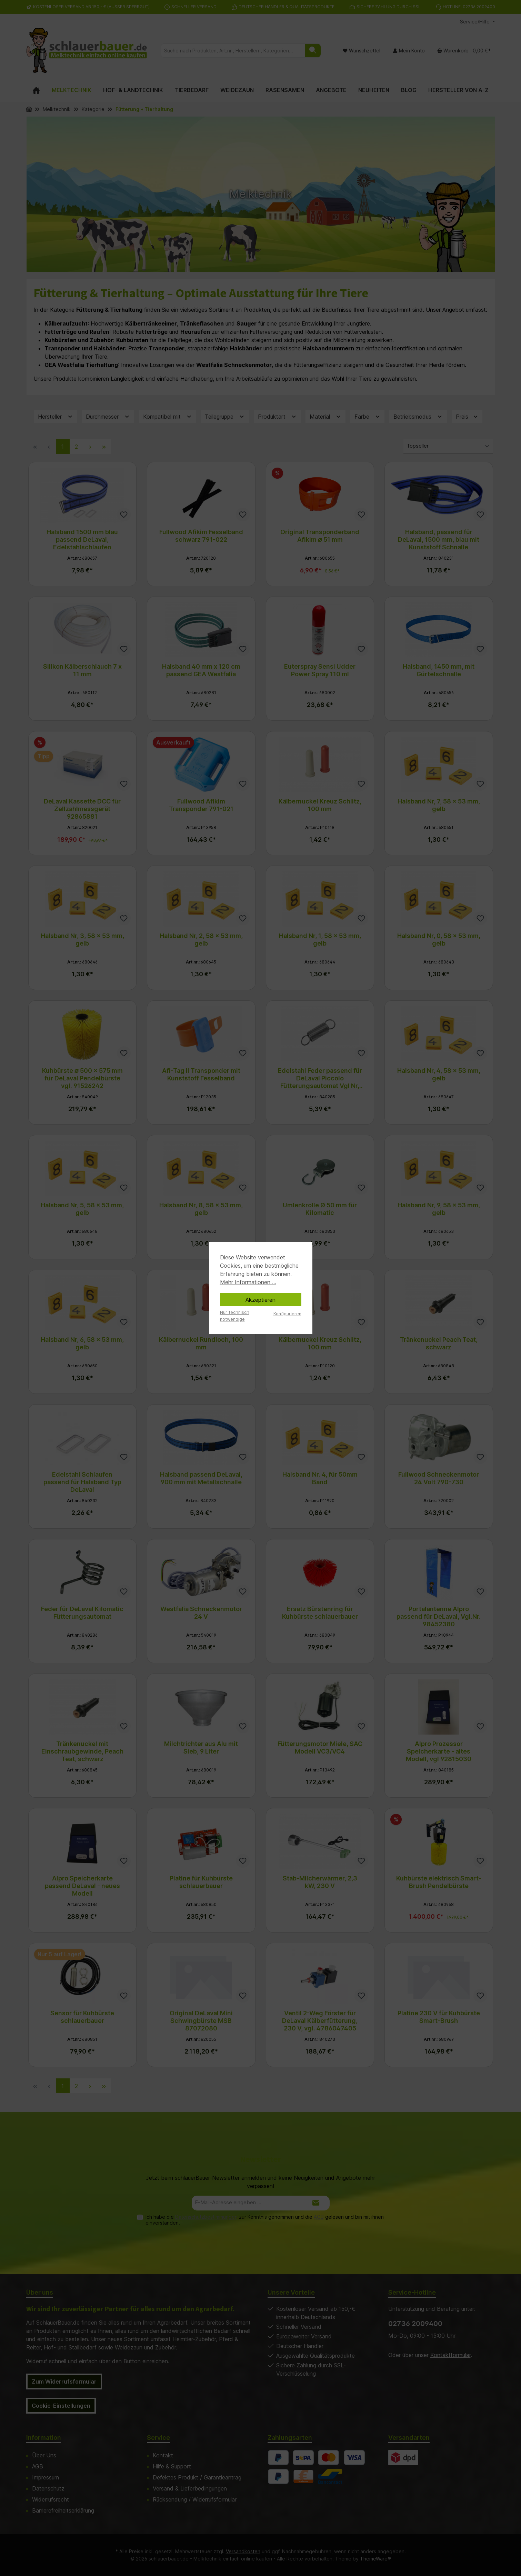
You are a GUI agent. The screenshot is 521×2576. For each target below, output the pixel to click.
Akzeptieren (260, 1299)
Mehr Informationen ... (248, 1282)
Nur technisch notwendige (234, 1315)
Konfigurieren (287, 1313)
